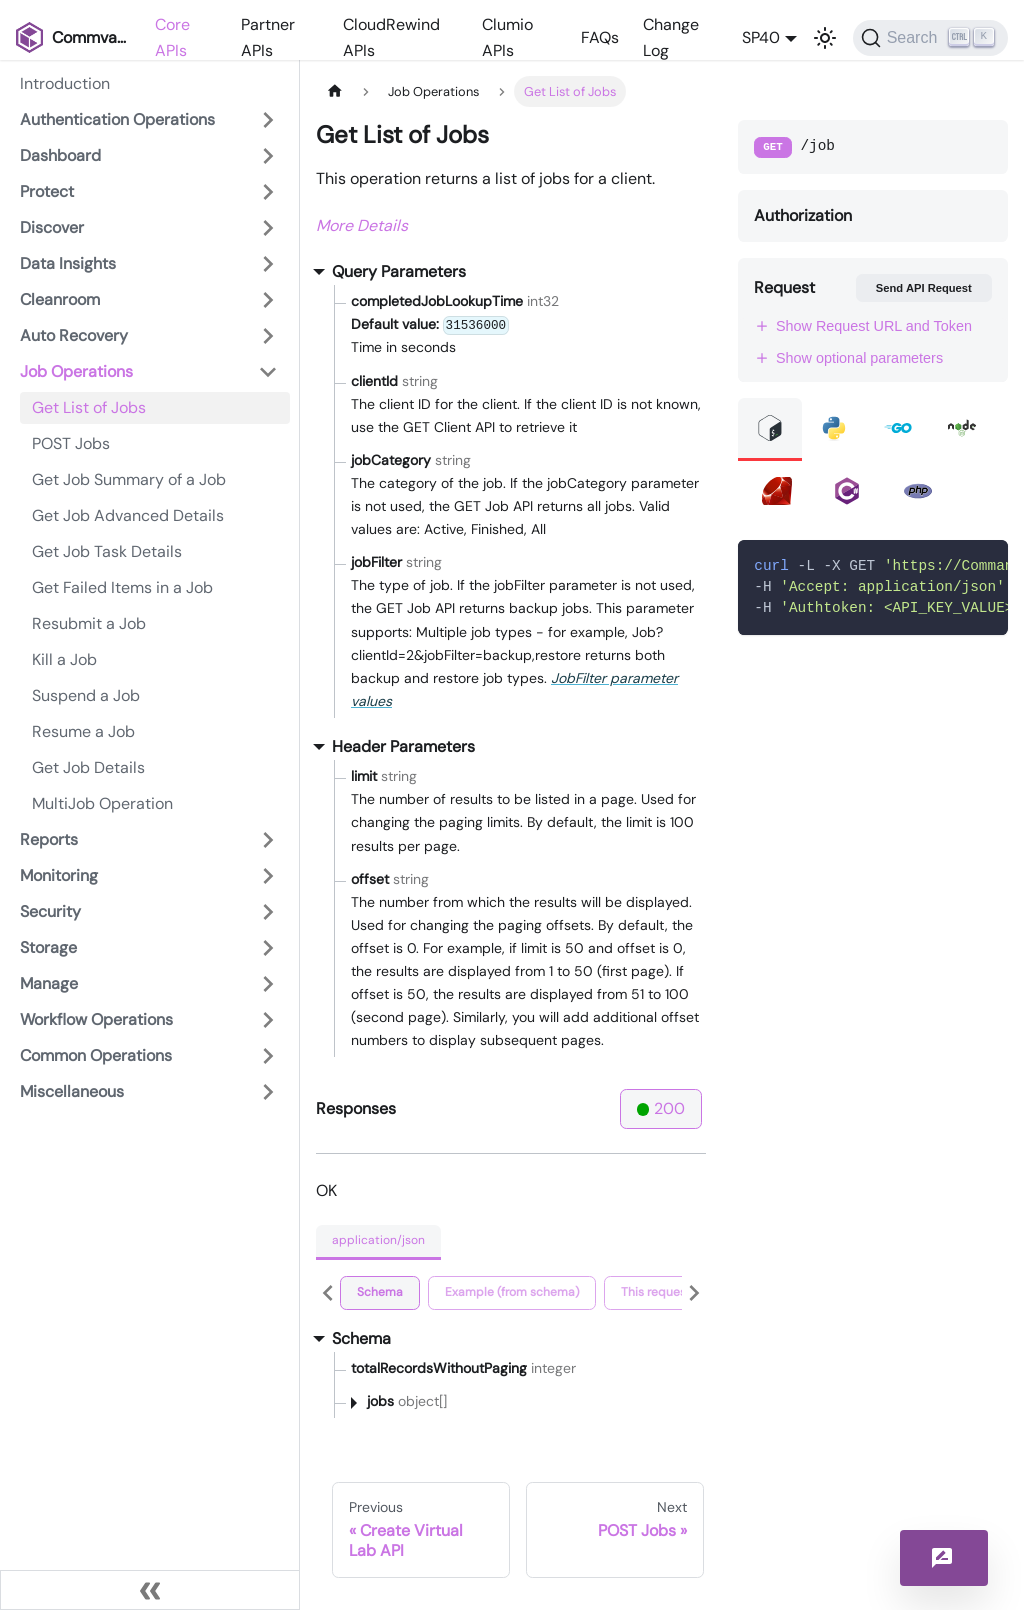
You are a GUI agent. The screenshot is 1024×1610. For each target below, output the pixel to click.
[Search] (930, 38)
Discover (52, 227)
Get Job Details (88, 767)
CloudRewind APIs (391, 37)
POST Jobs (71, 443)
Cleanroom (60, 299)
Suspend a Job (86, 695)
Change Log (671, 37)
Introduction (65, 83)
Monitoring (59, 875)
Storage (48, 947)
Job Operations (76, 371)
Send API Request (924, 288)
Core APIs (172, 37)
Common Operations (96, 1055)
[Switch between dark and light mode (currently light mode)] (825, 38)
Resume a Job (83, 731)
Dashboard (60, 155)
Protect (47, 191)
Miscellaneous (72, 1091)
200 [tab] (661, 1108)
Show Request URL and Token (863, 326)
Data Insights (68, 263)
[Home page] (335, 91)
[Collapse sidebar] (150, 1590)
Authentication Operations (117, 119)
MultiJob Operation (102, 803)
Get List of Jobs (89, 407)
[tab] (380, 1293)
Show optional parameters (848, 358)
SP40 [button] (761, 37)
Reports (49, 839)
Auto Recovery (74, 335)
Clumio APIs (507, 37)
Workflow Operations (96, 1019)
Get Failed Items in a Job (122, 587)
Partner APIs (268, 37)
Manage (49, 983)
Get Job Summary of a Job (129, 479)
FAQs (600, 37)
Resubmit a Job (89, 623)
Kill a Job (64, 659)
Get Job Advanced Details (128, 515)
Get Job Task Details (107, 551)
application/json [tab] (378, 1240)
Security (50, 911)
